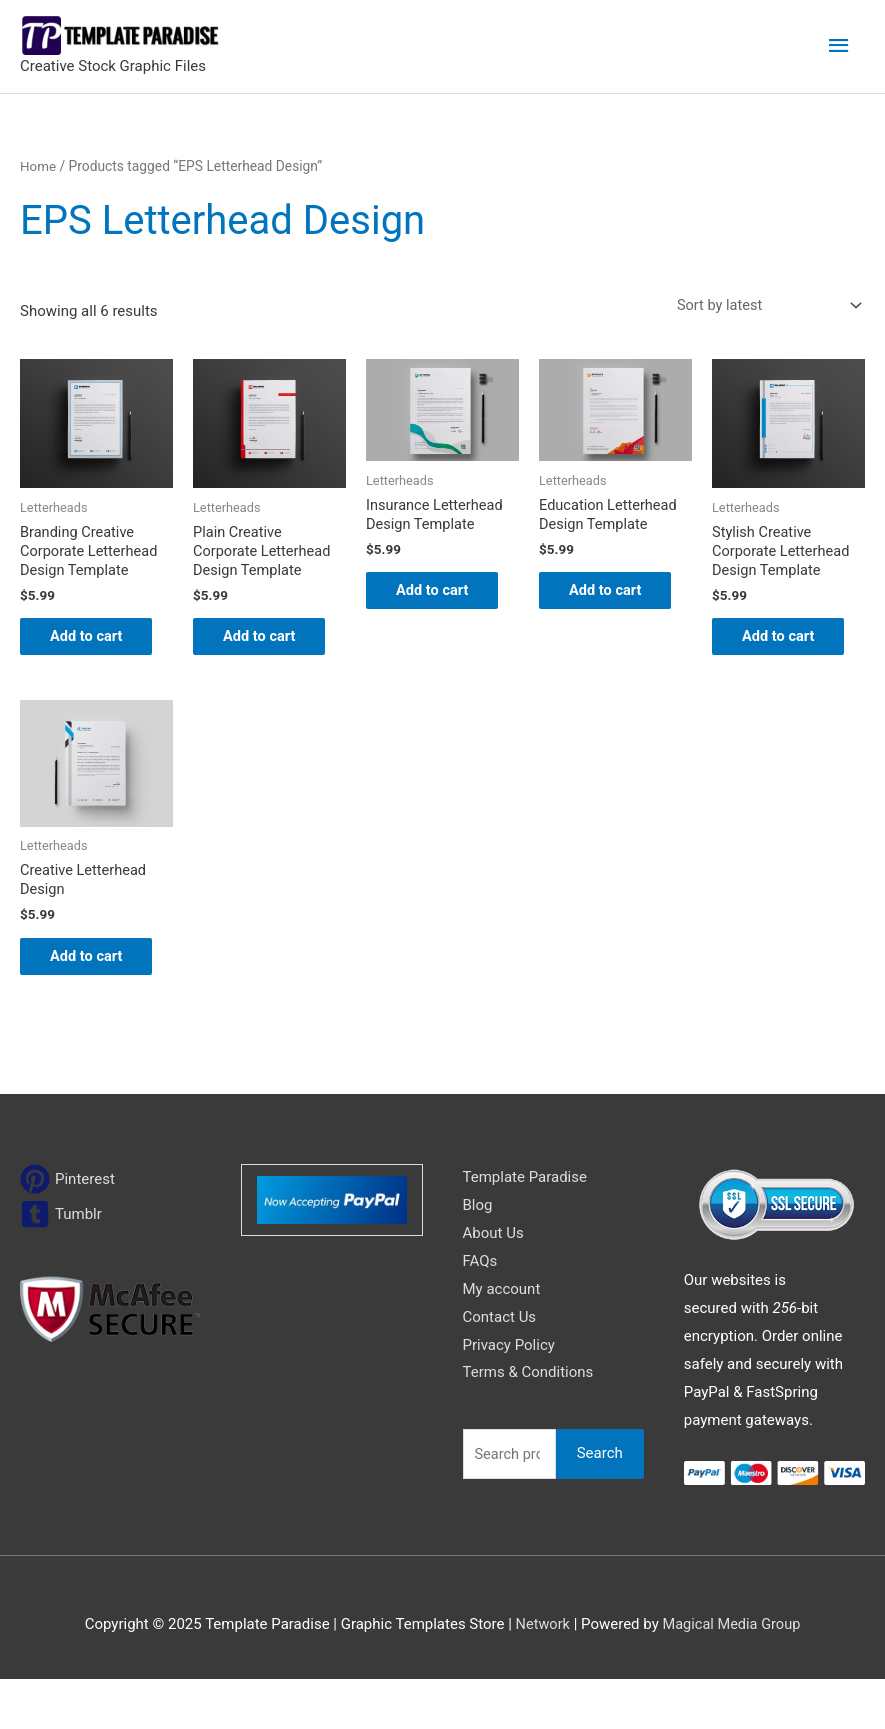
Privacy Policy (509, 1394)
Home (38, 166)
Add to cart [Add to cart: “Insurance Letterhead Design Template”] (428, 604)
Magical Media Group (732, 1674)
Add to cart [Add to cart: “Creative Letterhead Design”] (82, 994)
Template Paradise (525, 1227)
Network (541, 1674)
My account (502, 1338)
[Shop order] (762, 305)
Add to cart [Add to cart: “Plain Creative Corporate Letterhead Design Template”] (255, 650)
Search (600, 1503)
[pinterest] (67, 1229)
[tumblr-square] (61, 1264)
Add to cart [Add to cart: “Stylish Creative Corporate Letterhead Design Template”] (774, 650)
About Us (493, 1283)
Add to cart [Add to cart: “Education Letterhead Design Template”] (601, 604)
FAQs (480, 1311)
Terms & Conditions (528, 1422)
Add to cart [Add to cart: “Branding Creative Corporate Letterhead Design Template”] (82, 650)
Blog (478, 1255)
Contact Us (500, 1366)
